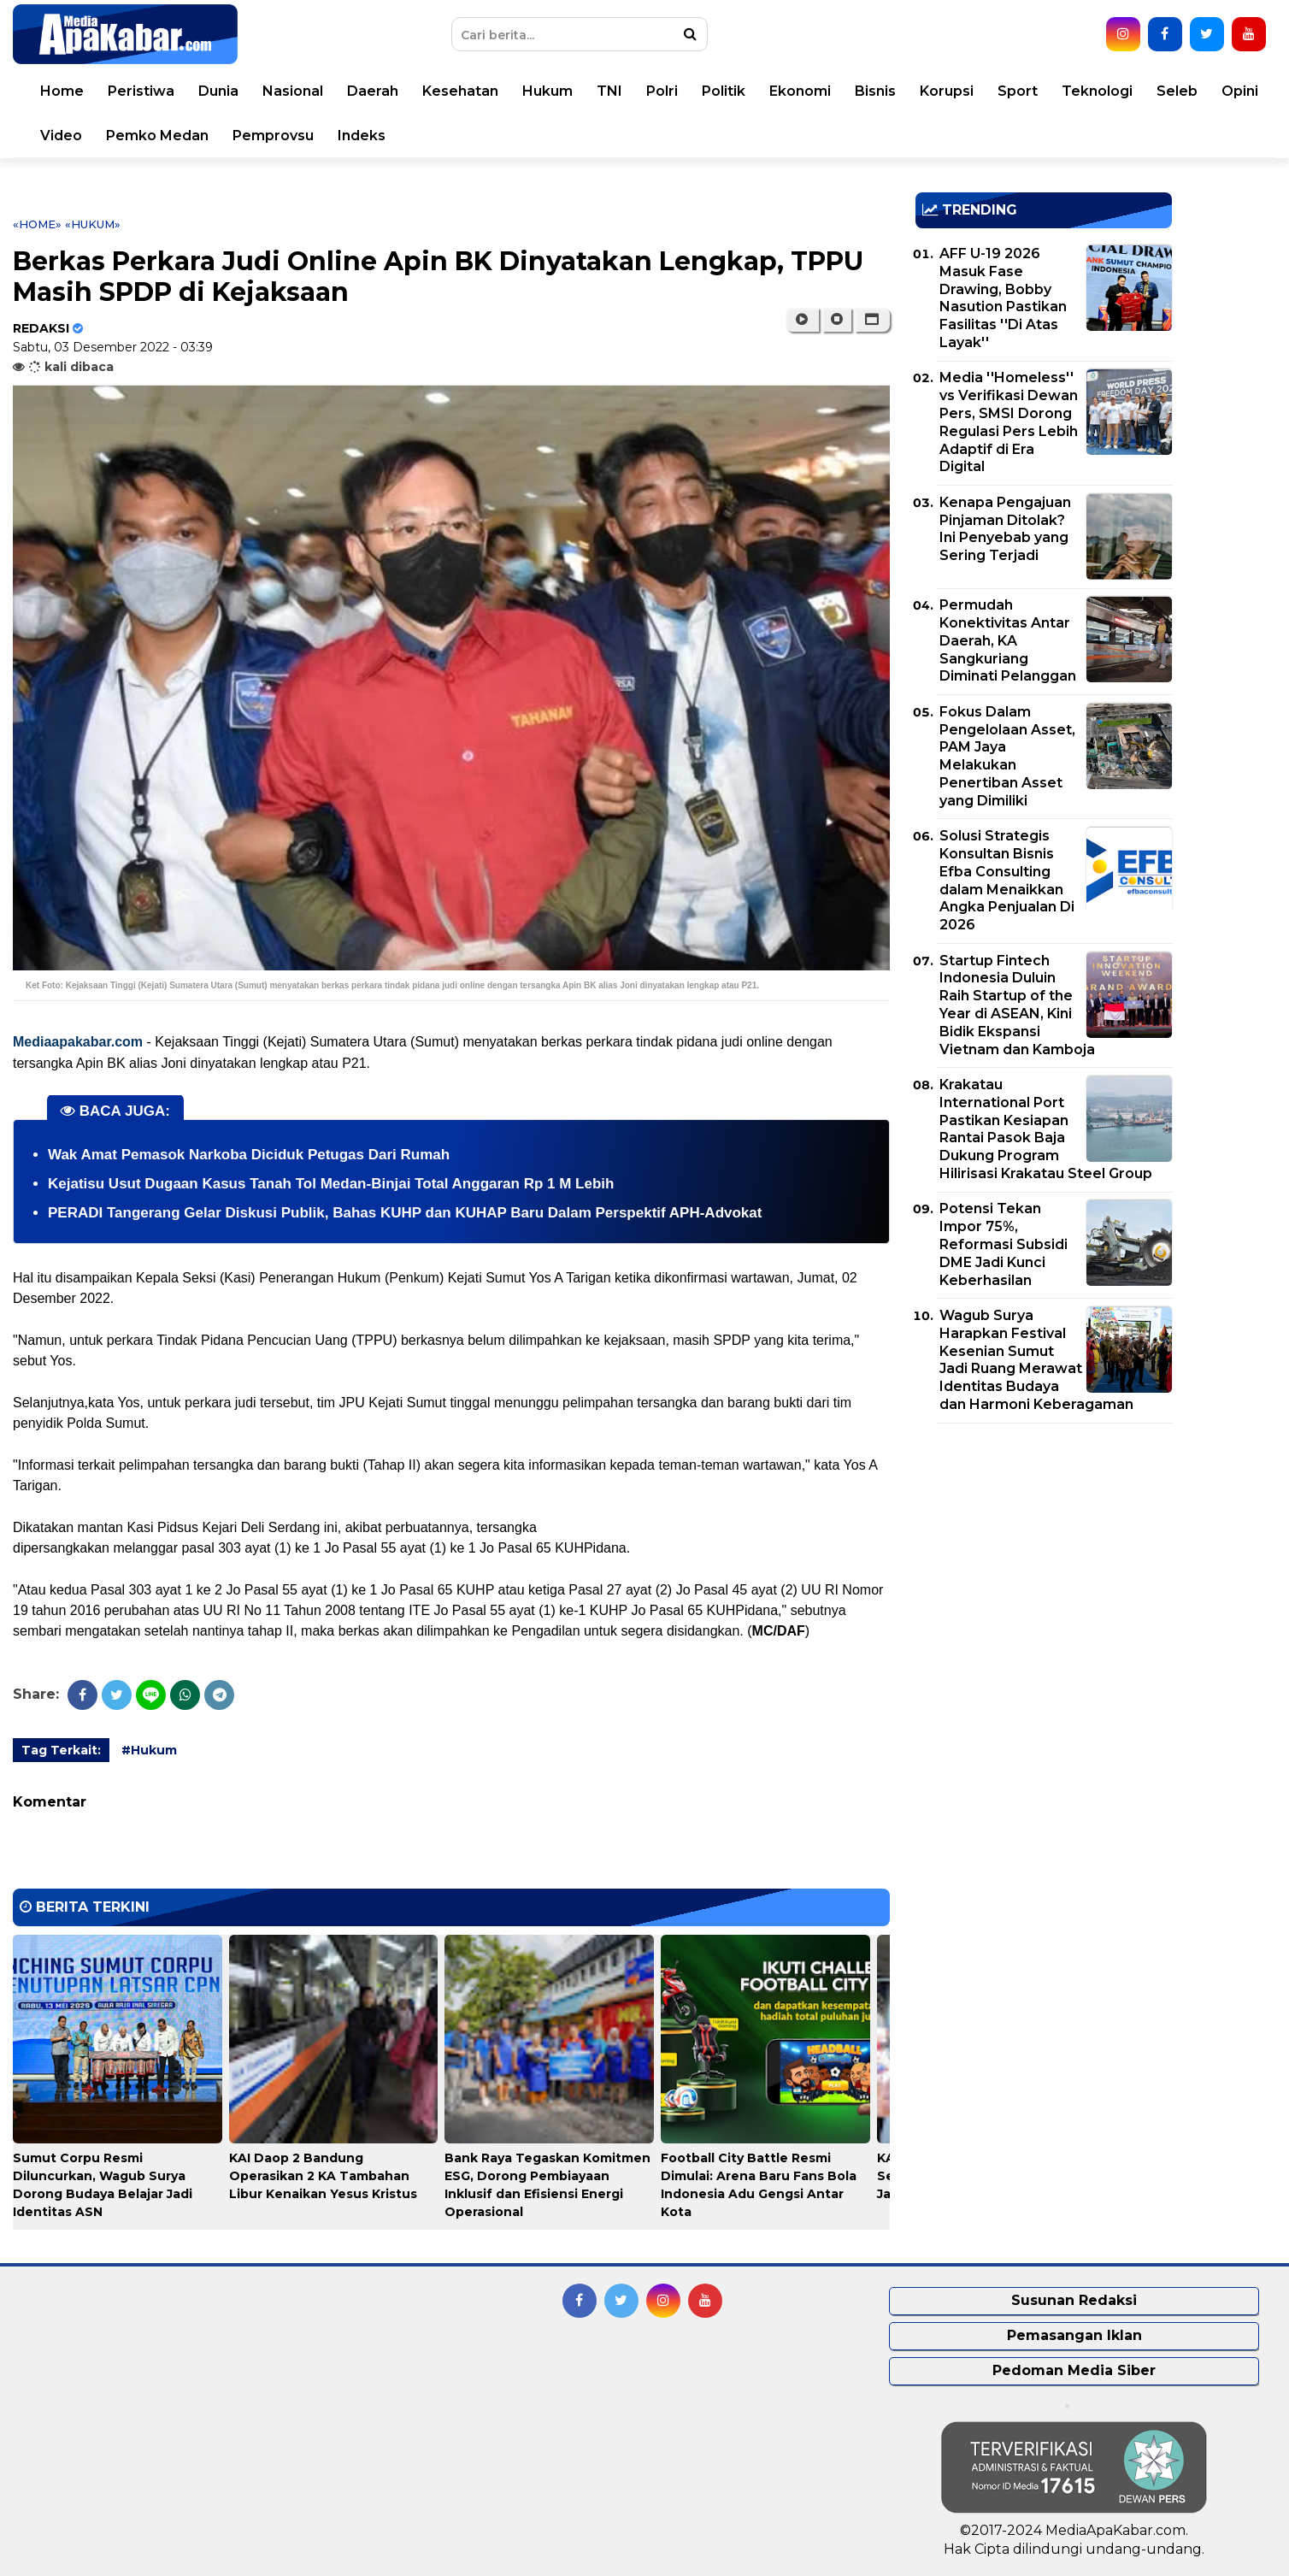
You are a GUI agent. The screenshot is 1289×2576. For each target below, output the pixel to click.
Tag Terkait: (61, 1750)
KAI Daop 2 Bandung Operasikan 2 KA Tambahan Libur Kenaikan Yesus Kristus (323, 2176)
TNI (609, 91)
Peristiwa (141, 91)
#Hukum (149, 1750)
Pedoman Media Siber (1074, 2370)
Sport (1018, 91)
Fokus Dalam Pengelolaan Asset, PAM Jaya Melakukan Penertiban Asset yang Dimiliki (1007, 756)
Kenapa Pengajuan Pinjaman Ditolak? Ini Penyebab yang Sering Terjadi (1005, 528)
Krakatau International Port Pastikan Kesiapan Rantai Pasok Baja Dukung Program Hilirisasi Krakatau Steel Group (1045, 1129)
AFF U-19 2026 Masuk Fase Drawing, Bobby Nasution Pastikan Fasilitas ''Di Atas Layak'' (1003, 298)
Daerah (372, 91)
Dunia (218, 91)
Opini (1239, 91)
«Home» (37, 224)
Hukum (547, 91)
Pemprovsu (273, 135)
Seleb (1177, 91)
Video (61, 135)
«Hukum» (93, 224)
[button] (872, 320)
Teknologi (1097, 91)
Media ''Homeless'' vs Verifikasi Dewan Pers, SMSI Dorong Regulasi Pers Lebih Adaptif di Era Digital (1008, 422)
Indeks (362, 135)
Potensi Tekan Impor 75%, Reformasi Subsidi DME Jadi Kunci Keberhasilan (1003, 1244)
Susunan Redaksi (1074, 2300)
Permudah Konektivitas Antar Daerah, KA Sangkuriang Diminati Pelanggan (1007, 640)
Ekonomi (800, 91)
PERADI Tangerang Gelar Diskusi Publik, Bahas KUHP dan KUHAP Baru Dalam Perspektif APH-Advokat (405, 1213)
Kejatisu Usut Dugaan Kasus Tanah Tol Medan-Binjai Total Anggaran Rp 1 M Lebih (331, 1184)
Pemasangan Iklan (1074, 2335)
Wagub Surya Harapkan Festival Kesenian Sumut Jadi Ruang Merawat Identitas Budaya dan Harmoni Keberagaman (1036, 1359)
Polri (662, 91)
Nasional (292, 91)
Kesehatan (460, 91)
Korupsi (947, 91)
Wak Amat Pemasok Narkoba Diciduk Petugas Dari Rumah (249, 1155)
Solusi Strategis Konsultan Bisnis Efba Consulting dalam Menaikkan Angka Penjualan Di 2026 (1006, 880)
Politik (723, 91)
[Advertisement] (1043, 1556)
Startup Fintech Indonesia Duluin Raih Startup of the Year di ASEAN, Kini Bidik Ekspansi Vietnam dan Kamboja (1017, 1005)
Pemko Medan (157, 135)
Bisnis (875, 91)
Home (62, 91)
